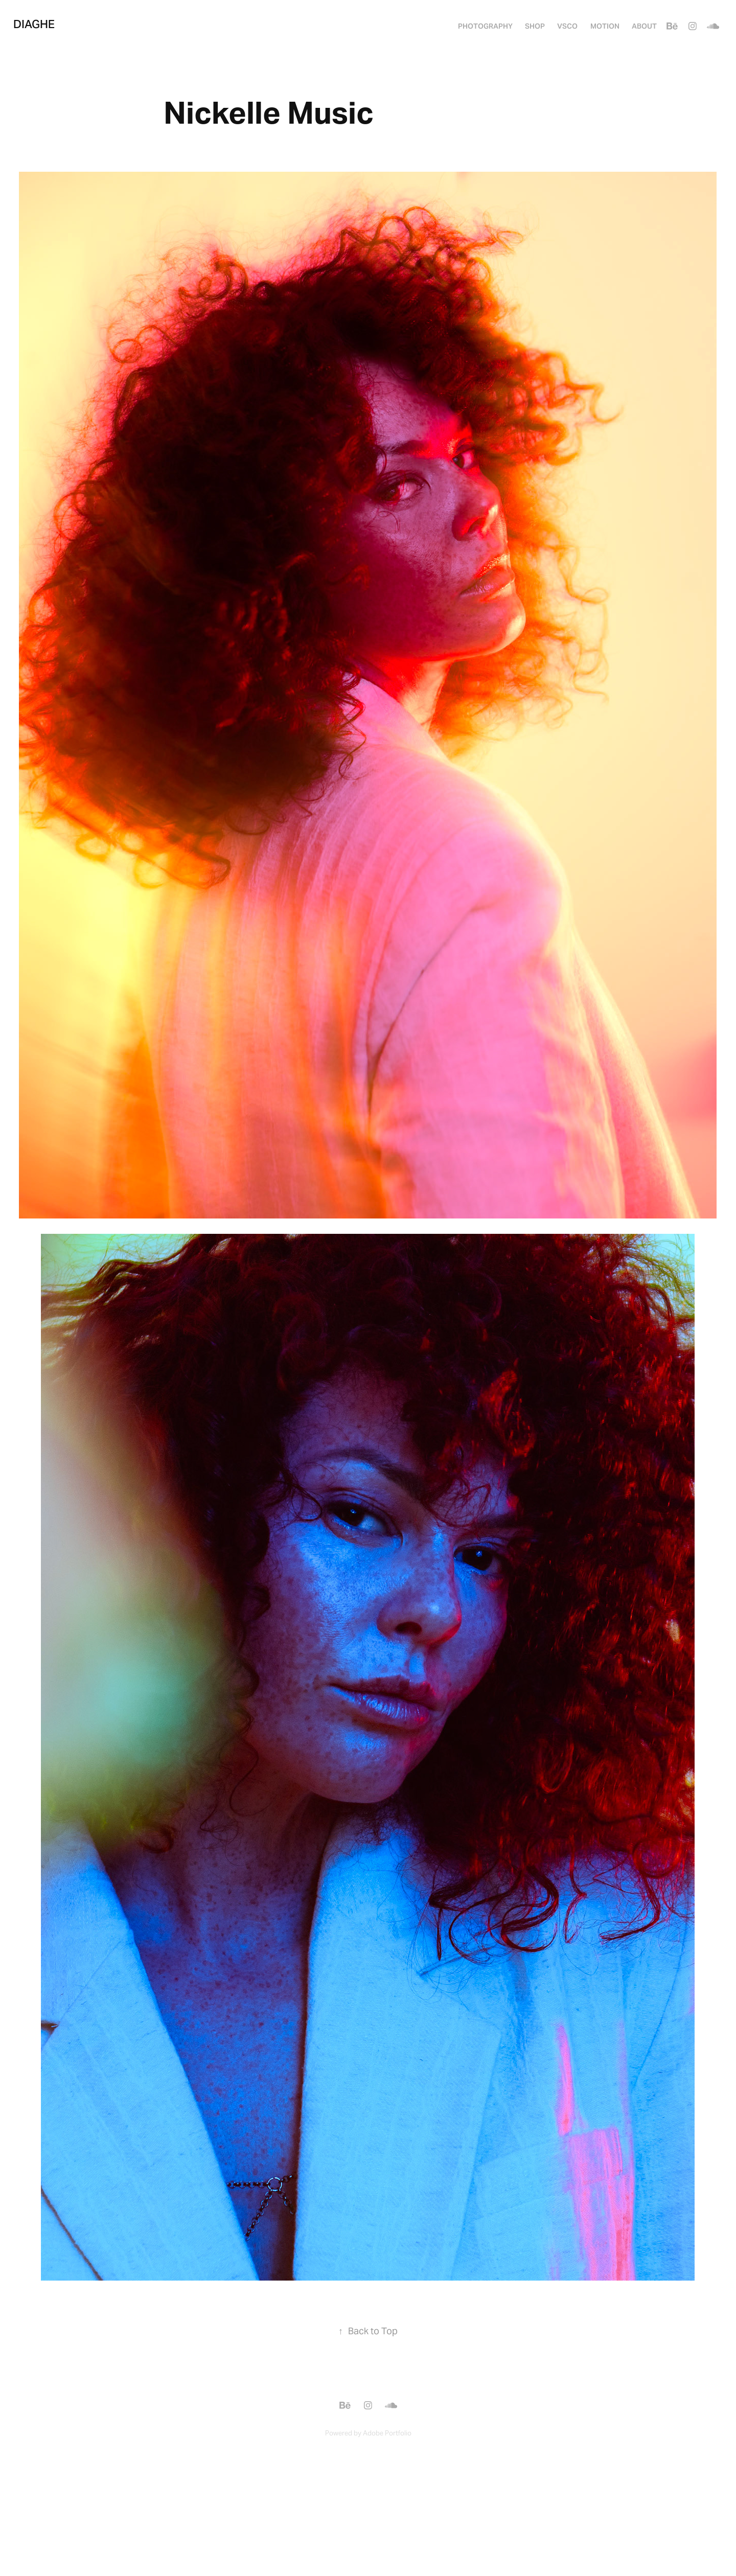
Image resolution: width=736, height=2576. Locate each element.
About (644, 26)
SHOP (535, 26)
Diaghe (34, 24)
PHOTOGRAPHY (485, 26)
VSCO (567, 26)
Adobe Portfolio (387, 2433)
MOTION (604, 26)
